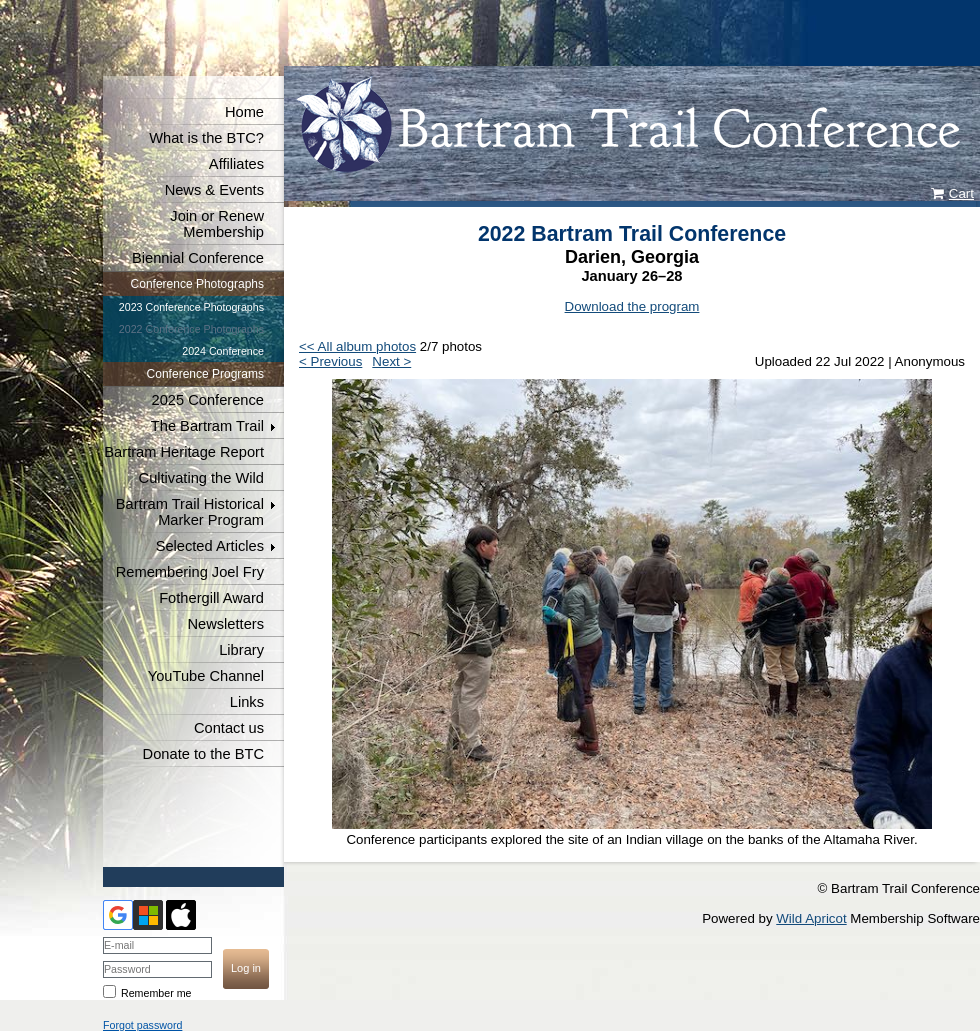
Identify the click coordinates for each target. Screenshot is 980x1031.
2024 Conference (223, 351)
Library (241, 650)
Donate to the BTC (203, 754)
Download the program (632, 306)
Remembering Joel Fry (190, 572)
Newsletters (225, 624)
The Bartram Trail (207, 426)
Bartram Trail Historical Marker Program (190, 512)
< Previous (330, 361)
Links (247, 702)
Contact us (229, 728)
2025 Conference (208, 400)
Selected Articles (210, 546)
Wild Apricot (811, 918)
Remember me (156, 993)
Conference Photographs (197, 284)
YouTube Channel (206, 676)
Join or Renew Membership (217, 224)
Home (244, 112)
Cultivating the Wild (201, 478)
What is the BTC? (206, 138)
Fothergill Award (211, 598)
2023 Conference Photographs (191, 307)
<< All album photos (357, 346)
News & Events (214, 190)
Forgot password (142, 1025)
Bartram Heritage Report (184, 452)
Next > (391, 361)
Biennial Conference (198, 258)
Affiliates (236, 164)
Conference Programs (205, 374)
